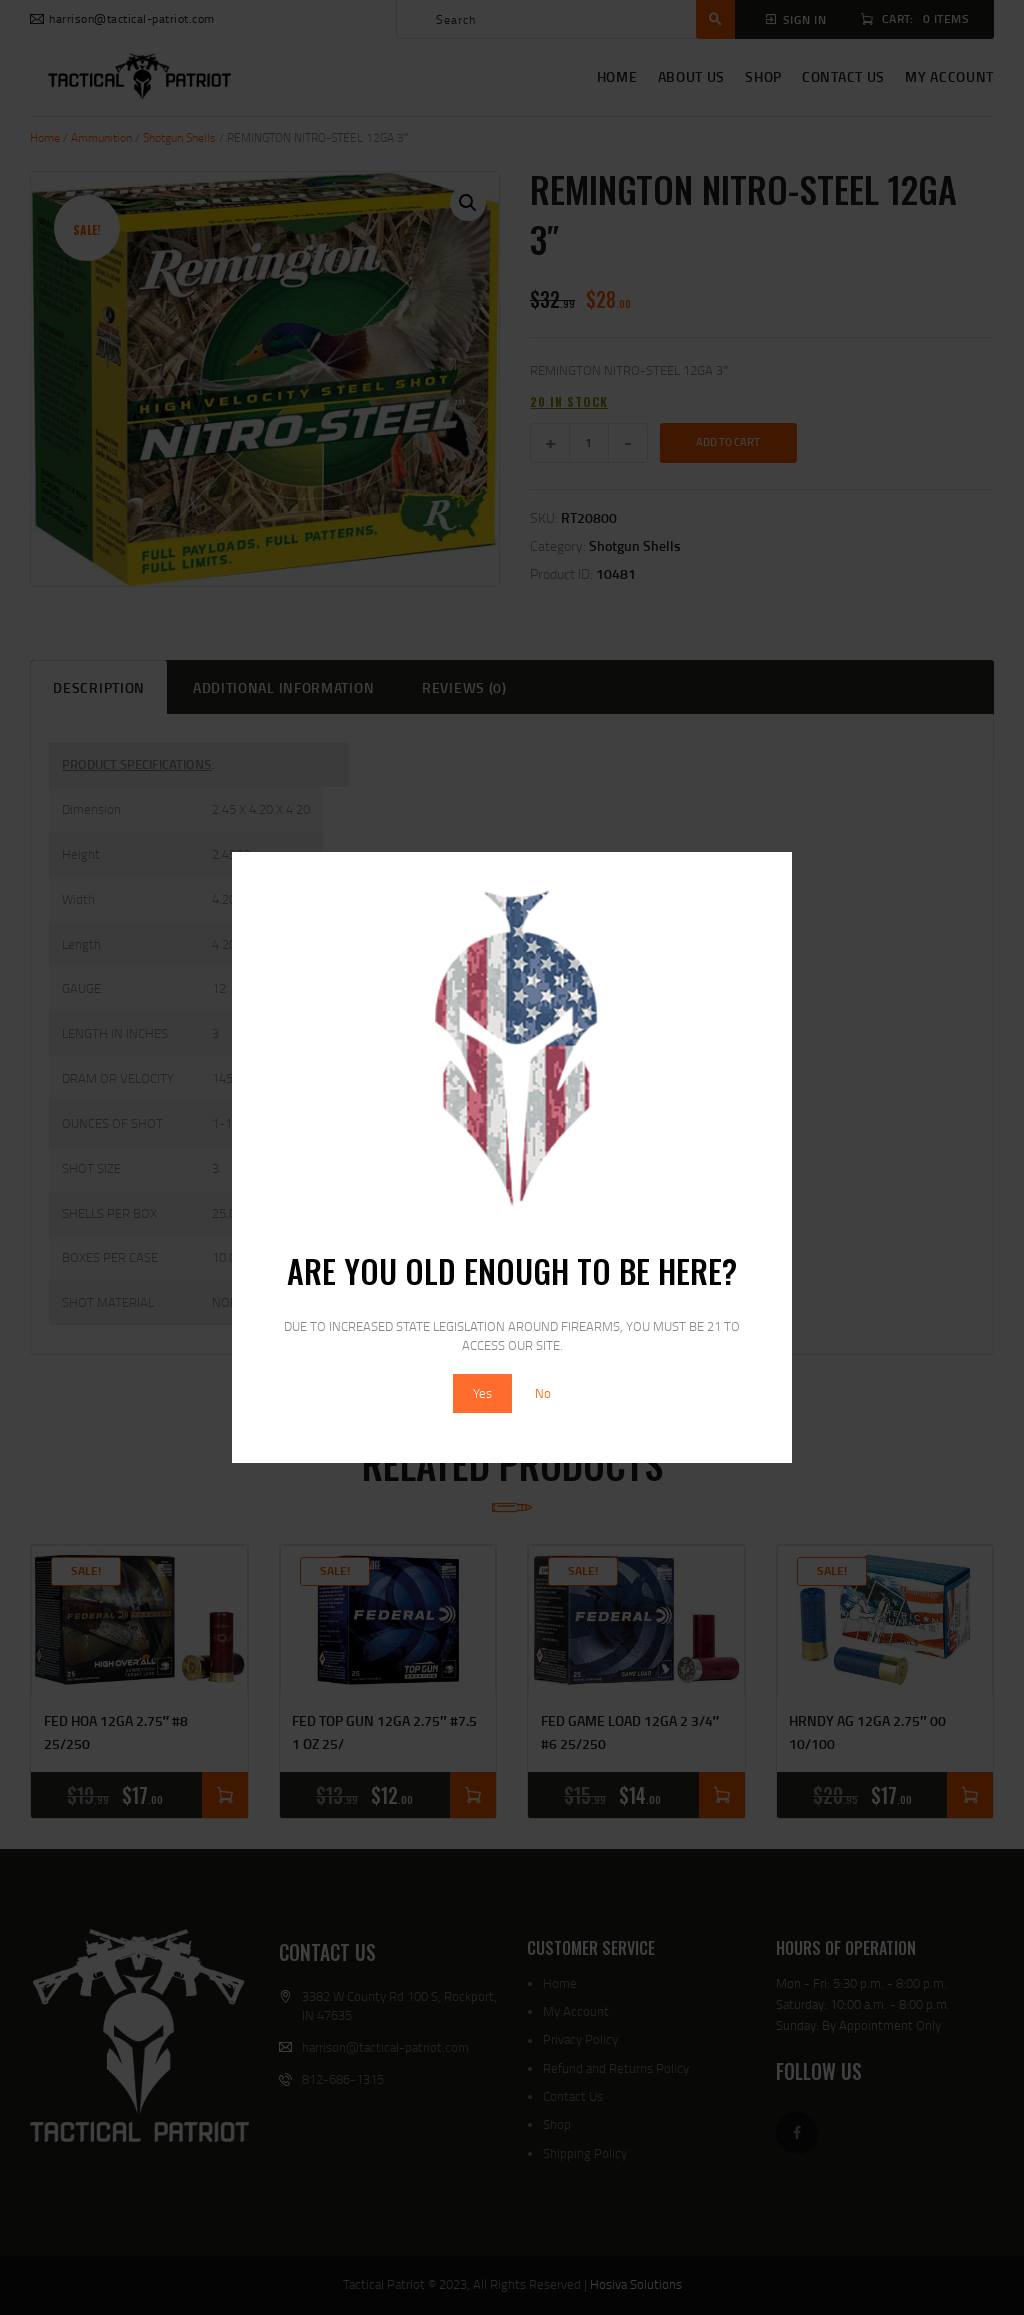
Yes (482, 1393)
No (543, 1393)
